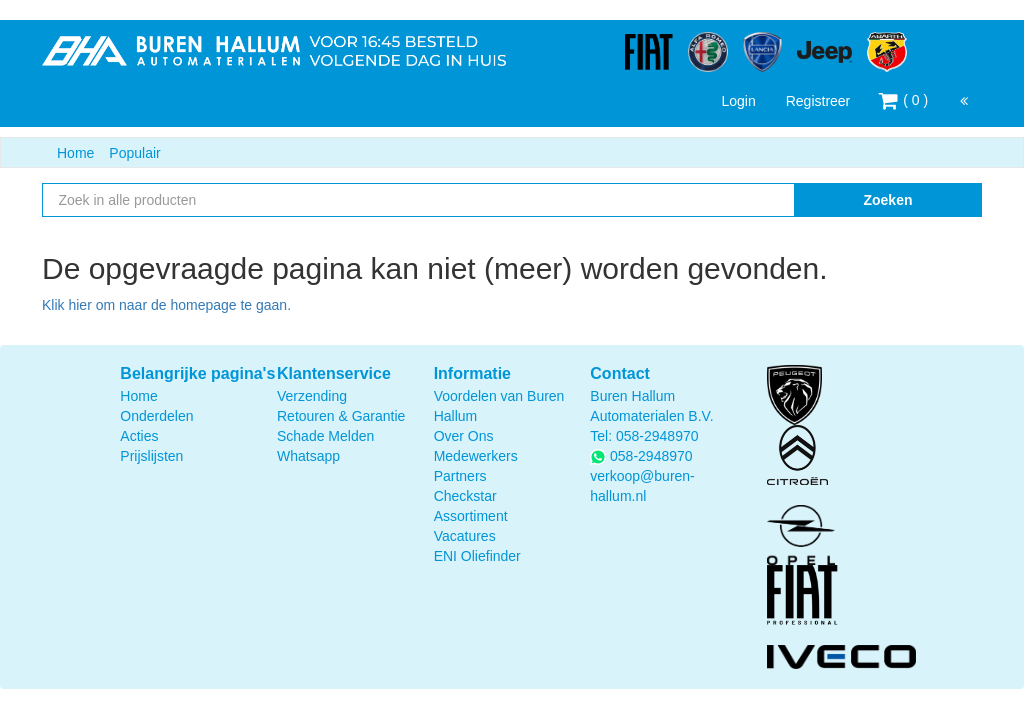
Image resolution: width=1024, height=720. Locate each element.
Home (75, 153)
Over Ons (464, 436)
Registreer (818, 101)
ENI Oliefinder (477, 556)
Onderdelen (156, 416)
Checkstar (465, 496)
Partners (460, 476)
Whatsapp (308, 456)
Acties (139, 436)
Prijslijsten (151, 456)
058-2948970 (657, 436)
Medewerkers (476, 456)
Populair (134, 153)
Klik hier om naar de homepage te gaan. (166, 305)
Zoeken (887, 200)
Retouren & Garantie (341, 416)
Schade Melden (325, 436)
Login (738, 101)
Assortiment (471, 516)
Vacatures (465, 536)
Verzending (312, 396)
